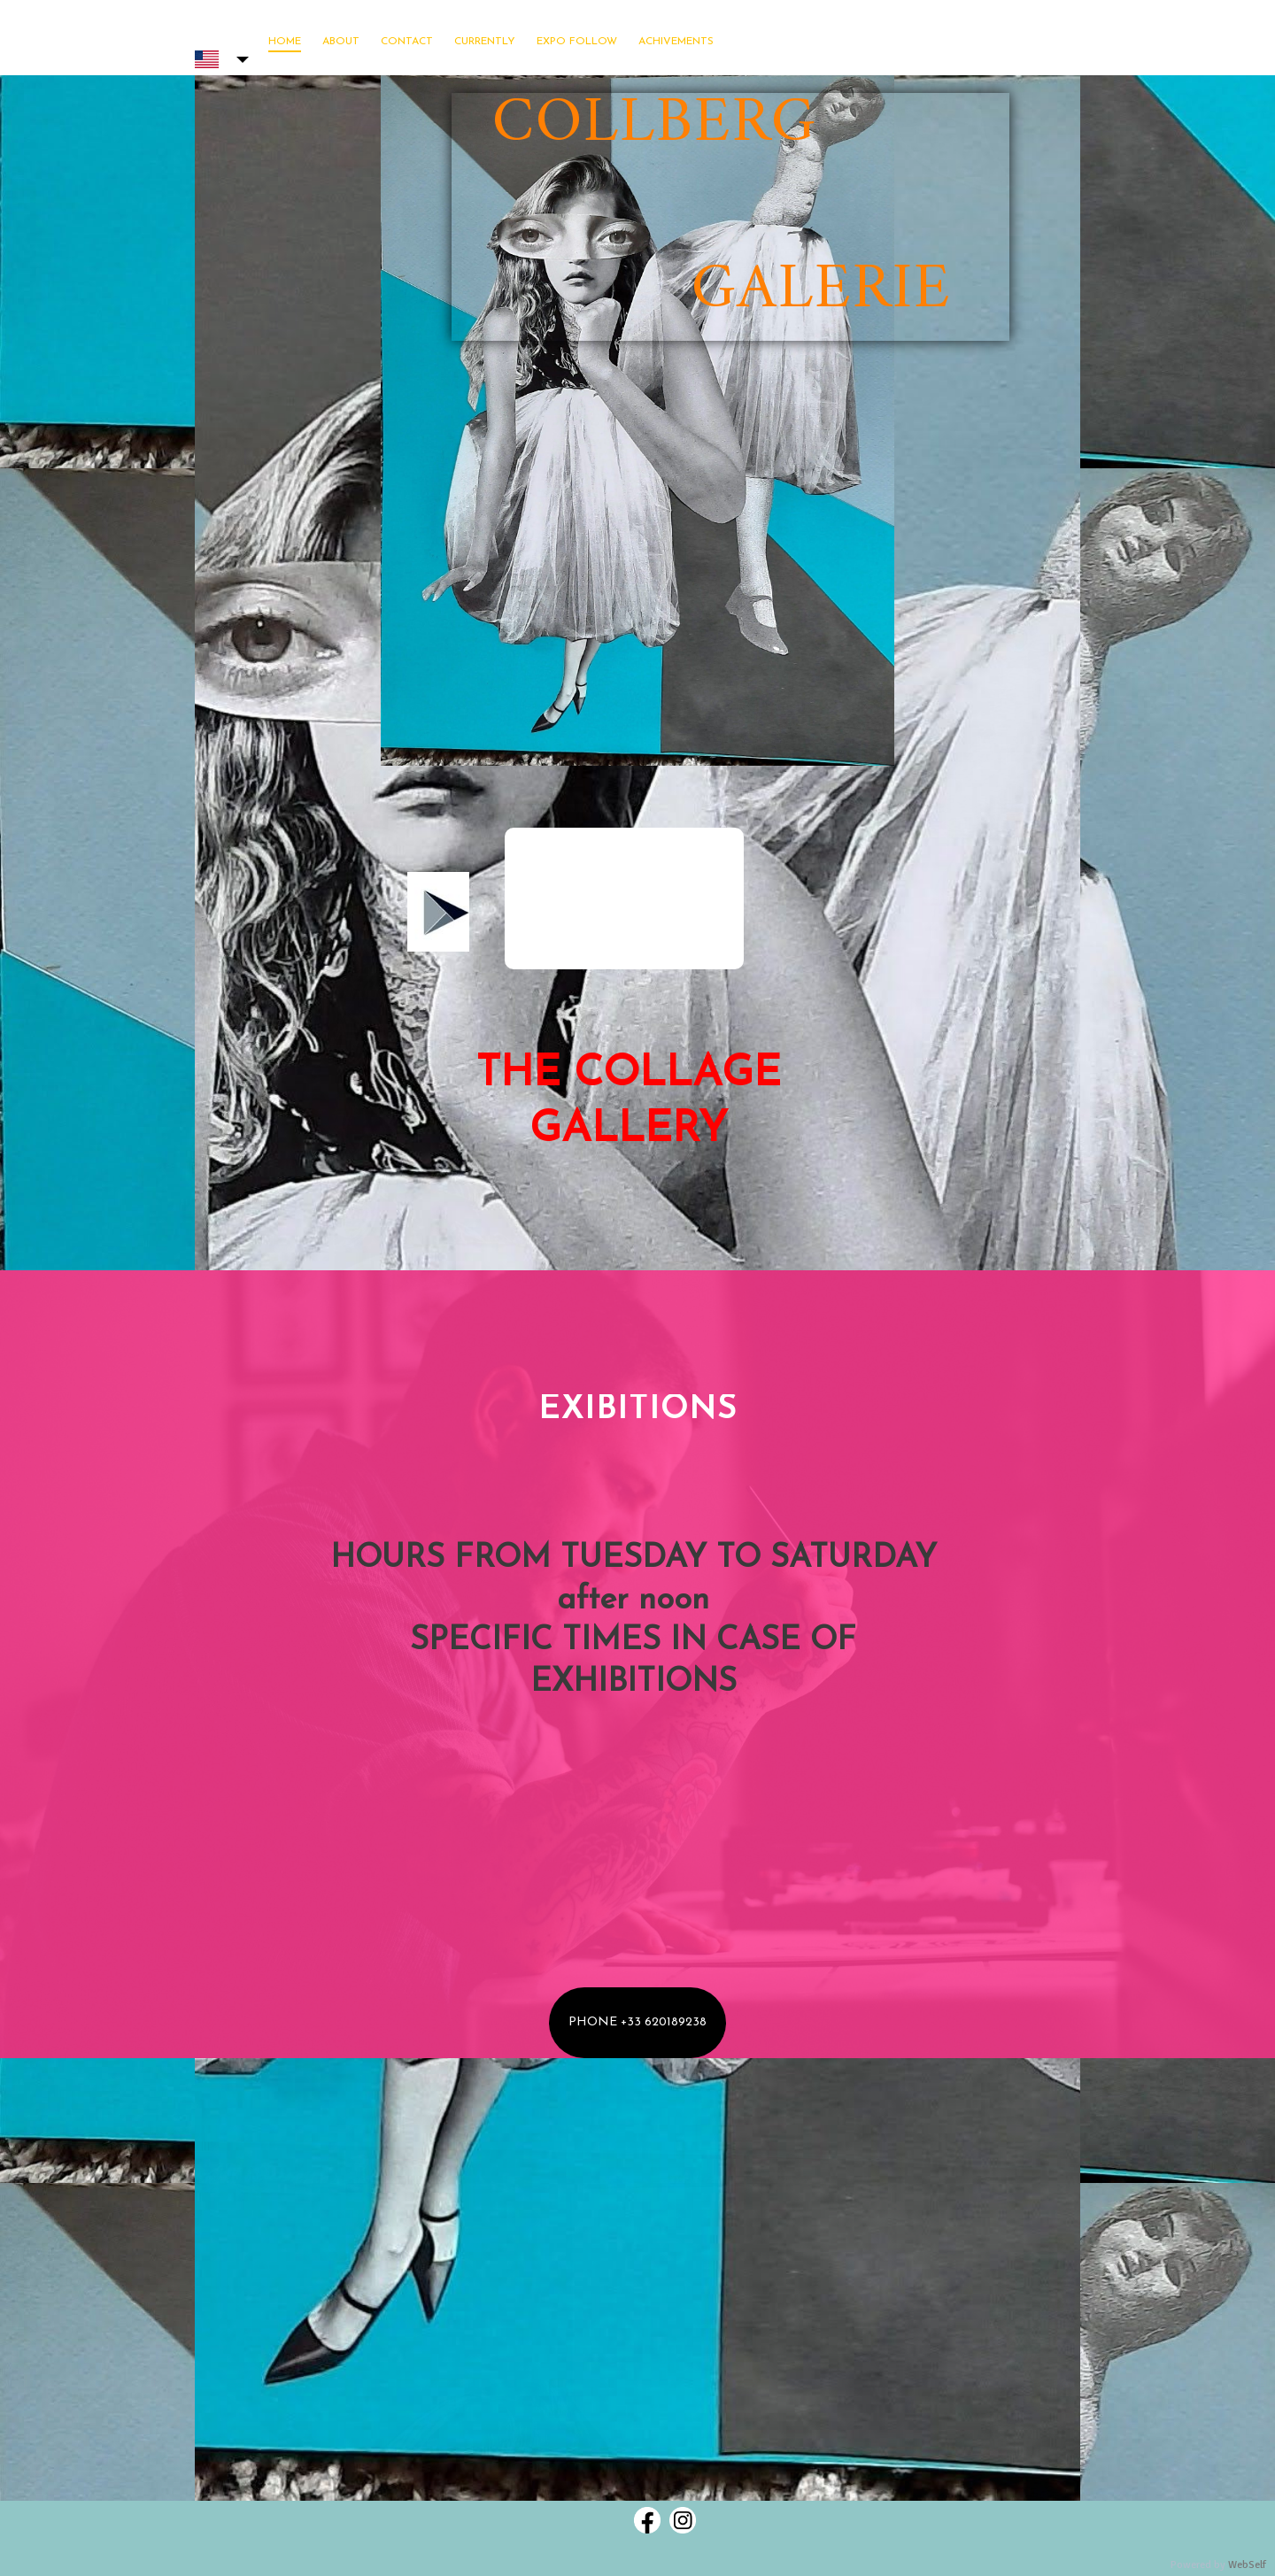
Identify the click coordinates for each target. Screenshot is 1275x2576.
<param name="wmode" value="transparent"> (624, 898)
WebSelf (1247, 2565)
